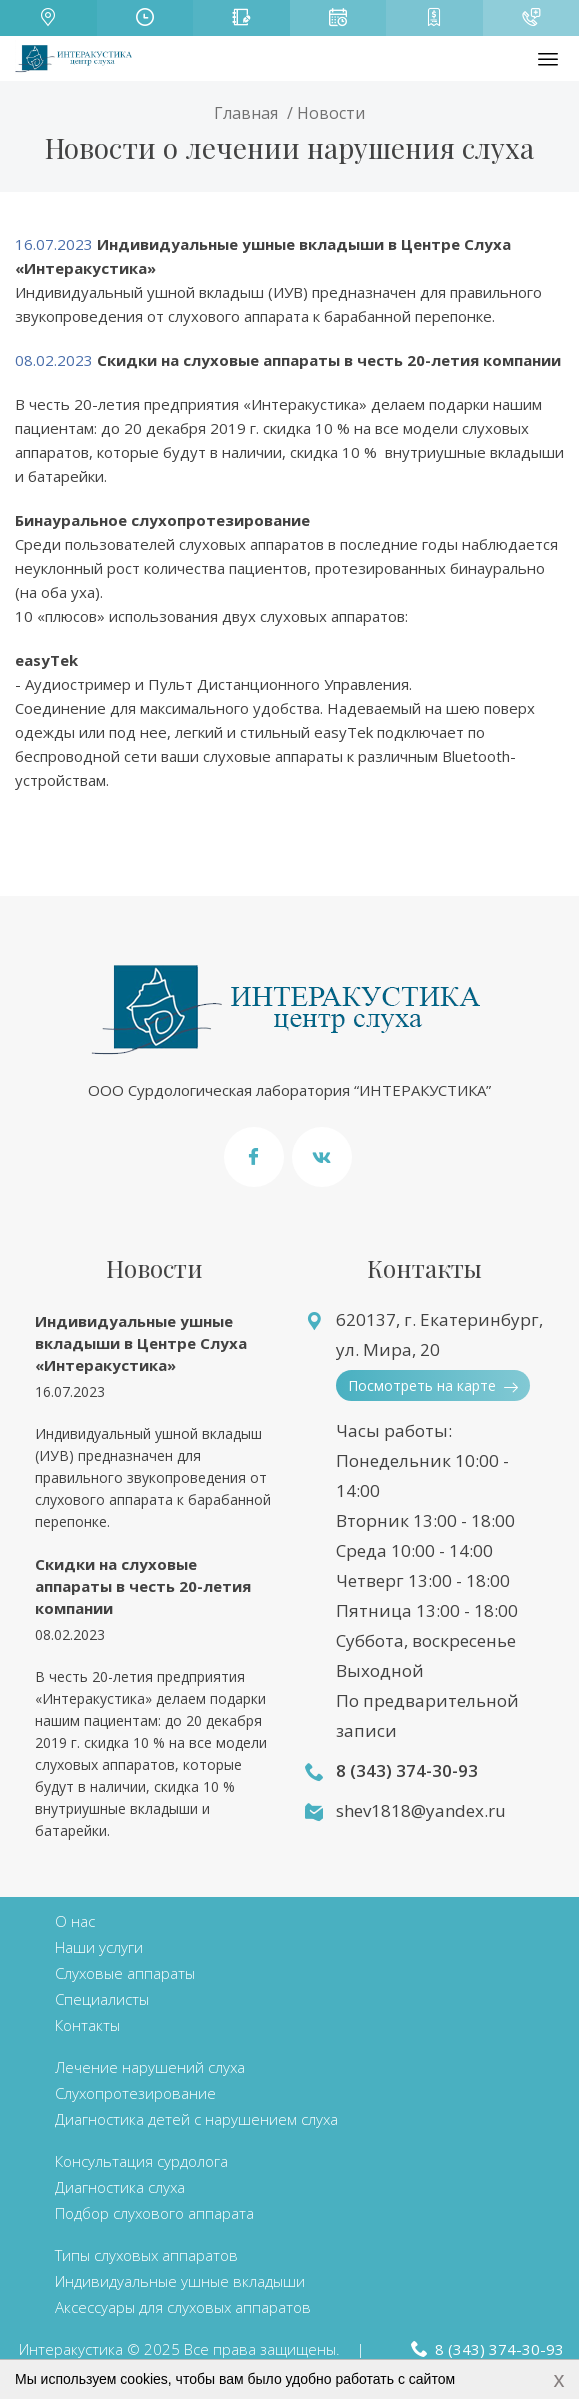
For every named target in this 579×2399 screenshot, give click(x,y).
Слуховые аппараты (125, 1973)
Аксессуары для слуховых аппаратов (183, 2307)
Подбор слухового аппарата (154, 2213)
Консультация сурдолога (141, 2161)
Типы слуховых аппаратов (146, 2255)
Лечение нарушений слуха (150, 2067)
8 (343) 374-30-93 (407, 1770)
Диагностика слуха (120, 2187)
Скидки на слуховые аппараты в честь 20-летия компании (143, 1586)
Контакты (87, 2025)
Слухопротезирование (135, 2093)
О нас (75, 1921)
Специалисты (102, 1999)
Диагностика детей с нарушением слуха (196, 2119)
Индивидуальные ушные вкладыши (180, 2281)
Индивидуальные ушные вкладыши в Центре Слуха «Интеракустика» (141, 1343)
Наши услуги (99, 1947)
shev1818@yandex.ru (421, 1810)
